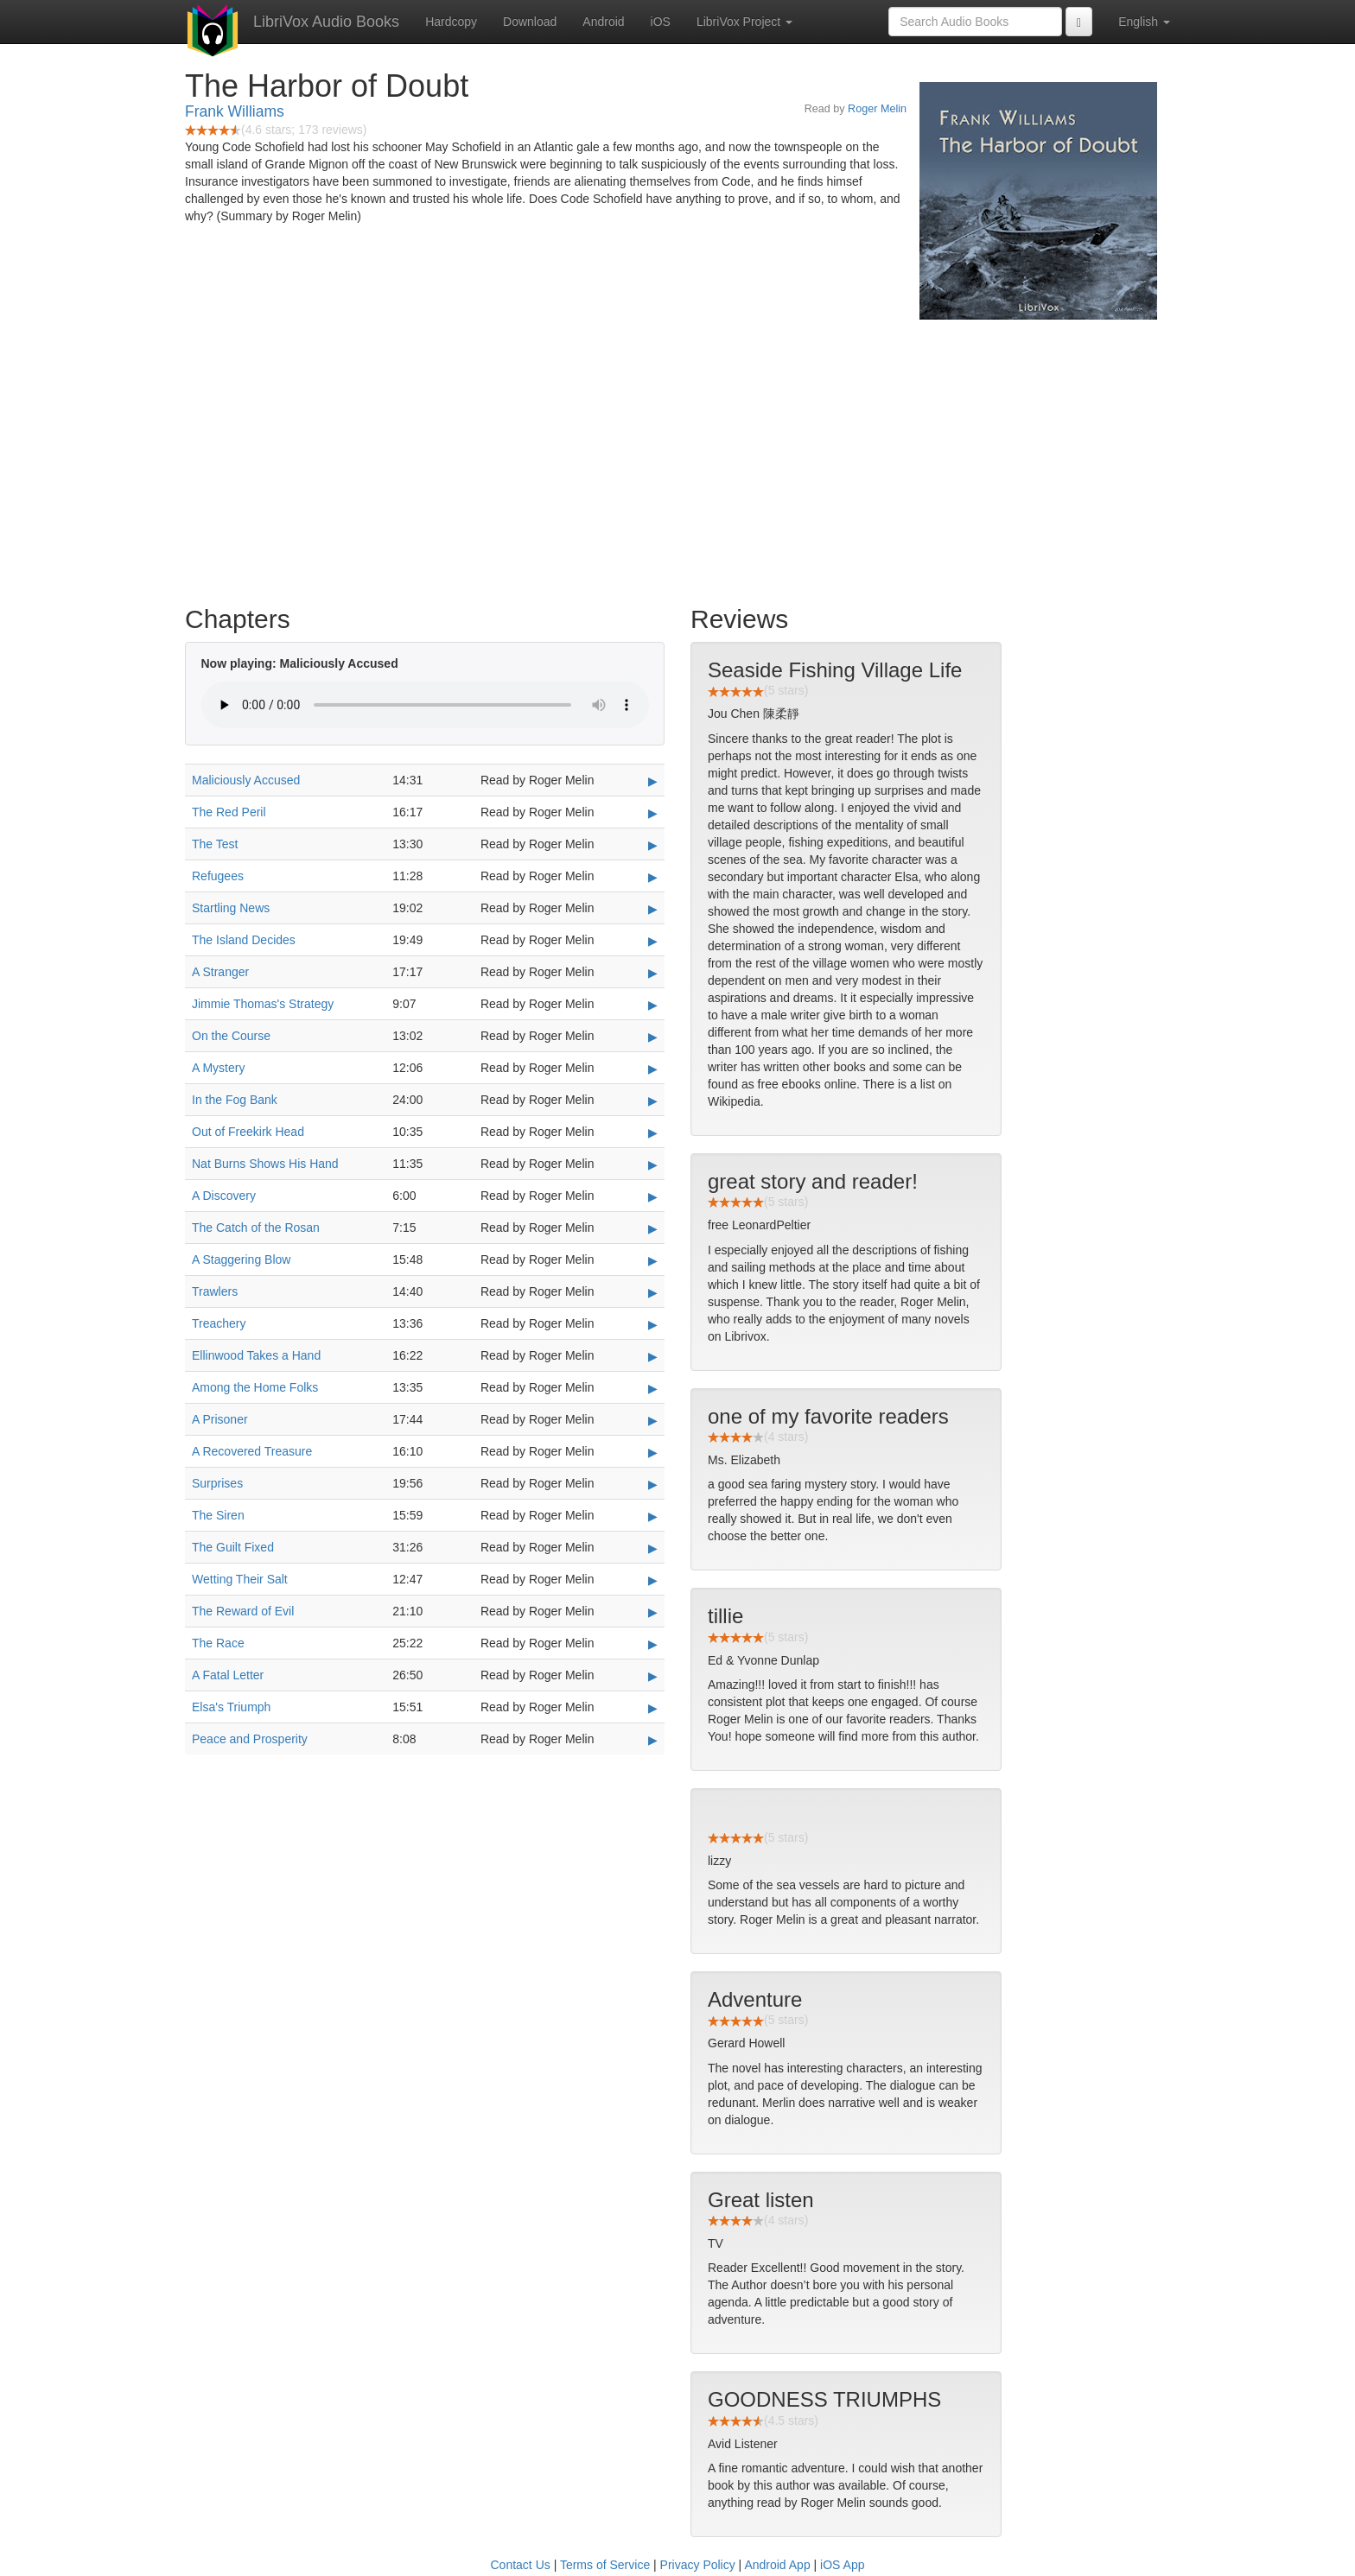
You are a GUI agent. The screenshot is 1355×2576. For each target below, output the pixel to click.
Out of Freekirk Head (248, 1132)
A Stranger (220, 972)
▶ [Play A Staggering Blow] (653, 1260)
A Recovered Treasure (252, 1451)
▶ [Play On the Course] (653, 1037)
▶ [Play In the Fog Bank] (653, 1100)
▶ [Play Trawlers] (653, 1292)
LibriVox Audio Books (326, 21)
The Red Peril (229, 812)
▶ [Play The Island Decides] (653, 941)
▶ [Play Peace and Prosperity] (653, 1740)
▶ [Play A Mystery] (653, 1069)
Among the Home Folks (255, 1387)
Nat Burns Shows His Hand (265, 1164)
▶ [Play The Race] (653, 1644)
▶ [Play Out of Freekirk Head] (653, 1132)
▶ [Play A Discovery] (653, 1196)
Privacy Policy (697, 2565)
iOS (661, 22)
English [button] (1144, 22)
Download (530, 22)
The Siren (218, 1515)
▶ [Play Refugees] (653, 877)
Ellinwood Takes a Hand (256, 1355)
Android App (777, 2565)
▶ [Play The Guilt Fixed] (653, 1548)
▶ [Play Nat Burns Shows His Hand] (653, 1164)
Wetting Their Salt (240, 1579)
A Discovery (224, 1195)
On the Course (231, 1036)
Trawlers (215, 1291)
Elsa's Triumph (231, 1707)
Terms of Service (605, 2565)
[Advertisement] (677, 458)
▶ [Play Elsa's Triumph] (653, 1708)
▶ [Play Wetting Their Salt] (653, 1580)
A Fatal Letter (228, 1675)
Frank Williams (234, 111)
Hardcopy (451, 22)
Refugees (218, 876)
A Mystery (218, 1068)
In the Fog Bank (234, 1100)
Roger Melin (877, 109)
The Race (218, 1643)
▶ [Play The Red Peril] (653, 813)
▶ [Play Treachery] (653, 1324)
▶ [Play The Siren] (653, 1516)
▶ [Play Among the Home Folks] (653, 1388)
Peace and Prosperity (250, 1739)
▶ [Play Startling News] (653, 909)
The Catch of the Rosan (256, 1227)
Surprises (217, 1483)
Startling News (231, 908)
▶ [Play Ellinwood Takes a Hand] (653, 1356)
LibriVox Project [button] (744, 22)
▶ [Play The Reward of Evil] (653, 1612)
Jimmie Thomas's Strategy (263, 1004)
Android (603, 22)
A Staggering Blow (241, 1259)
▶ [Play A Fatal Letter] (653, 1676)
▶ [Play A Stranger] (653, 973)
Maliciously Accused (246, 780)
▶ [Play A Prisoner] (653, 1420)
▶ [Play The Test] (653, 845)
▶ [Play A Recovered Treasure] (653, 1452)
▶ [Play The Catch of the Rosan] (653, 1228)
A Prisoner (220, 1419)
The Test (215, 844)
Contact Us (520, 2565)
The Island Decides (244, 940)
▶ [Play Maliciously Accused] (653, 781)
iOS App (842, 2565)
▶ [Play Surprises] (653, 1484)
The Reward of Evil (243, 1611)
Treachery (219, 1323)
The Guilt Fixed (233, 1547)
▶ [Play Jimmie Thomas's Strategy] (653, 1005)
